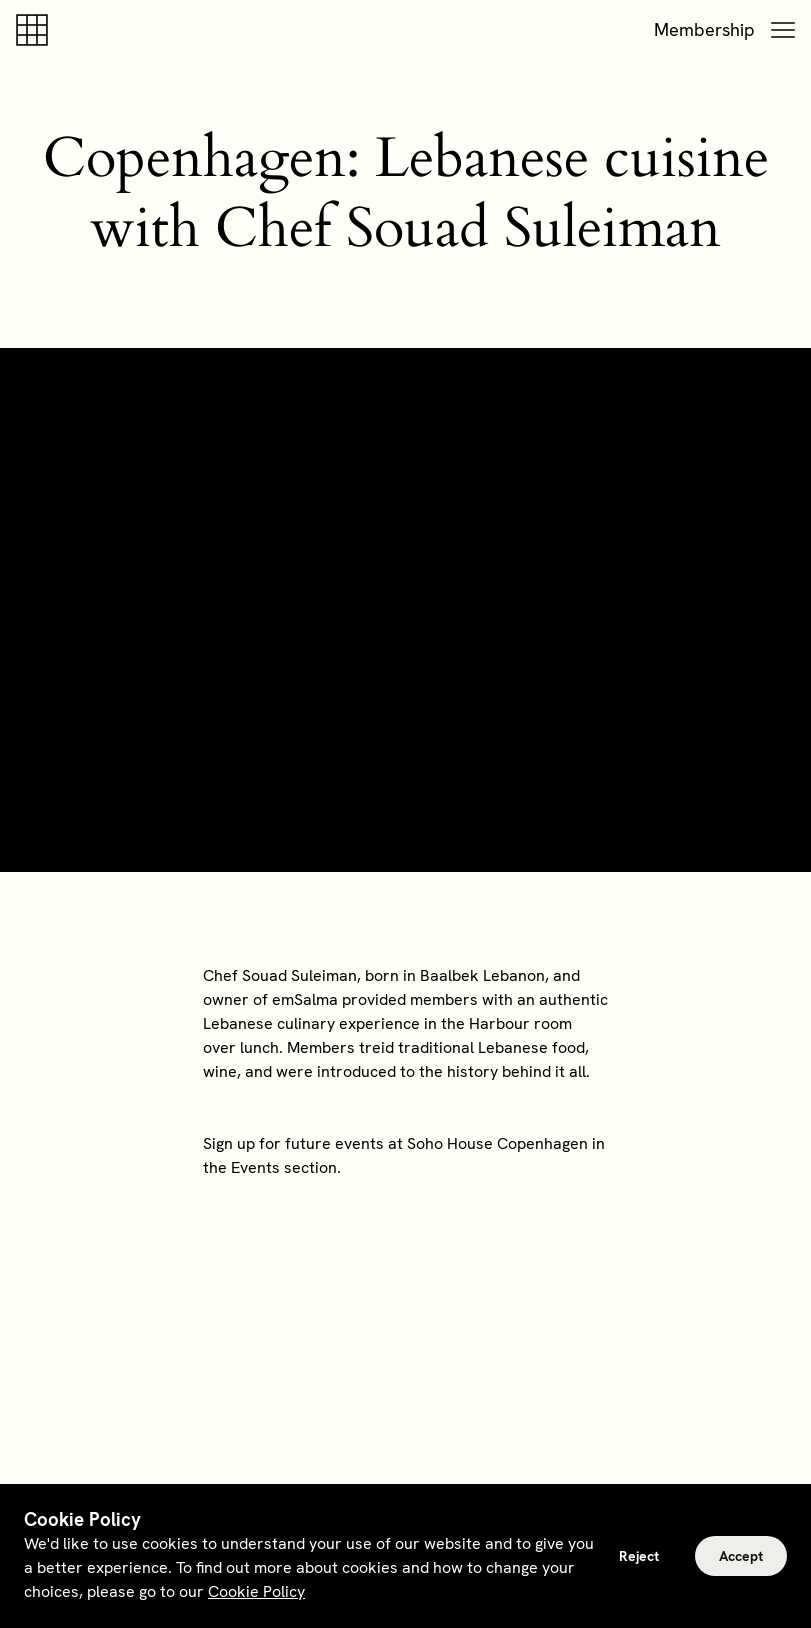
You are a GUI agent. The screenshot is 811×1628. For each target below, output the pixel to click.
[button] (783, 30)
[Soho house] (36, 30)
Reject (639, 1556)
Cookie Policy (256, 1591)
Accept (741, 1556)
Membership (704, 29)
